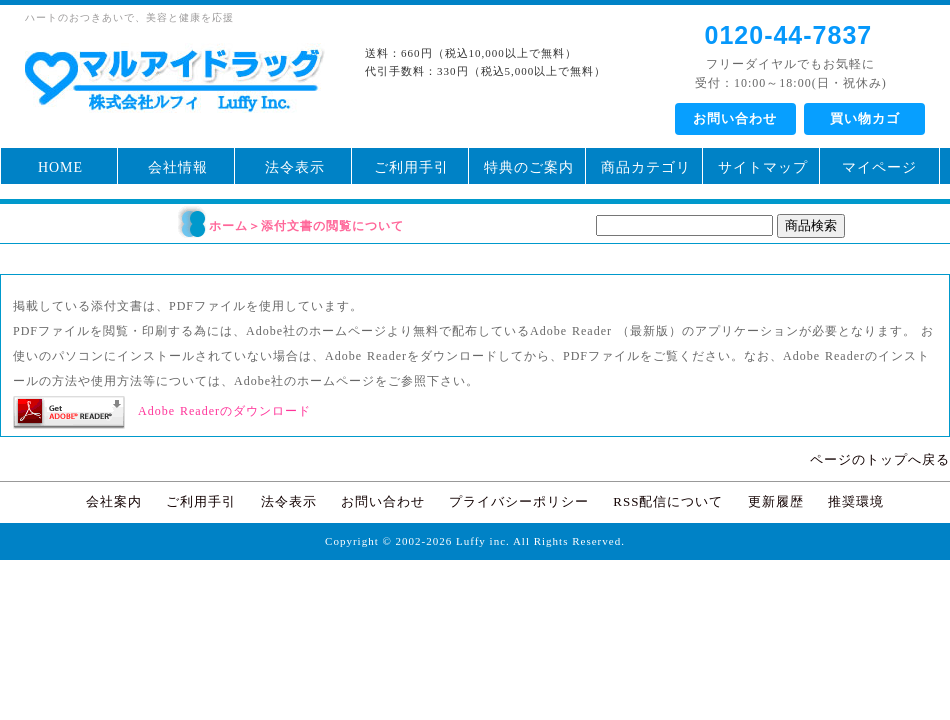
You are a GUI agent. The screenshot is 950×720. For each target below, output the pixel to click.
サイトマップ (763, 167)
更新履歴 (776, 501)
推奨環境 (856, 501)
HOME (60, 167)
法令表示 (295, 167)
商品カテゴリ (646, 167)
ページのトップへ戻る (880, 459)
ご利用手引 (411, 167)
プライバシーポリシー (519, 501)
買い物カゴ (865, 118)
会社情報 (178, 167)
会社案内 (114, 501)
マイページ (879, 167)
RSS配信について (668, 501)
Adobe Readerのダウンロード (224, 411)
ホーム (228, 226)
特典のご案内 (529, 167)
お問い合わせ (735, 118)
